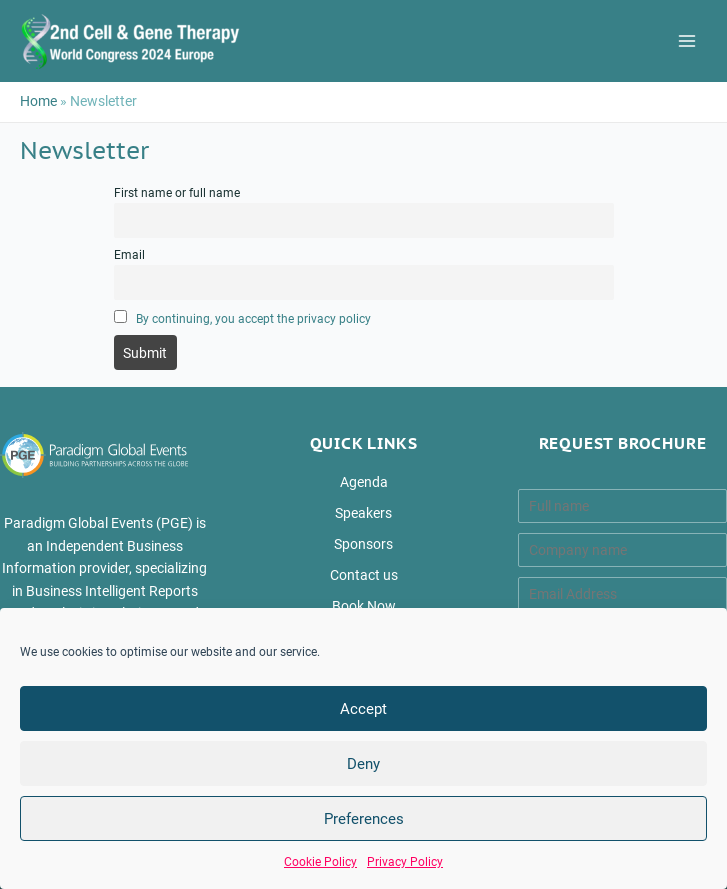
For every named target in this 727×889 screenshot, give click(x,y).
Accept (363, 709)
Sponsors (363, 544)
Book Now (364, 606)
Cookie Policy (320, 862)
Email (129, 255)
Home (38, 101)
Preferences (364, 819)
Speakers (363, 513)
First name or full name (177, 193)
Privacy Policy (405, 862)
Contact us (364, 575)
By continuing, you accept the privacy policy (253, 319)
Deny (363, 764)
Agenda (364, 482)
